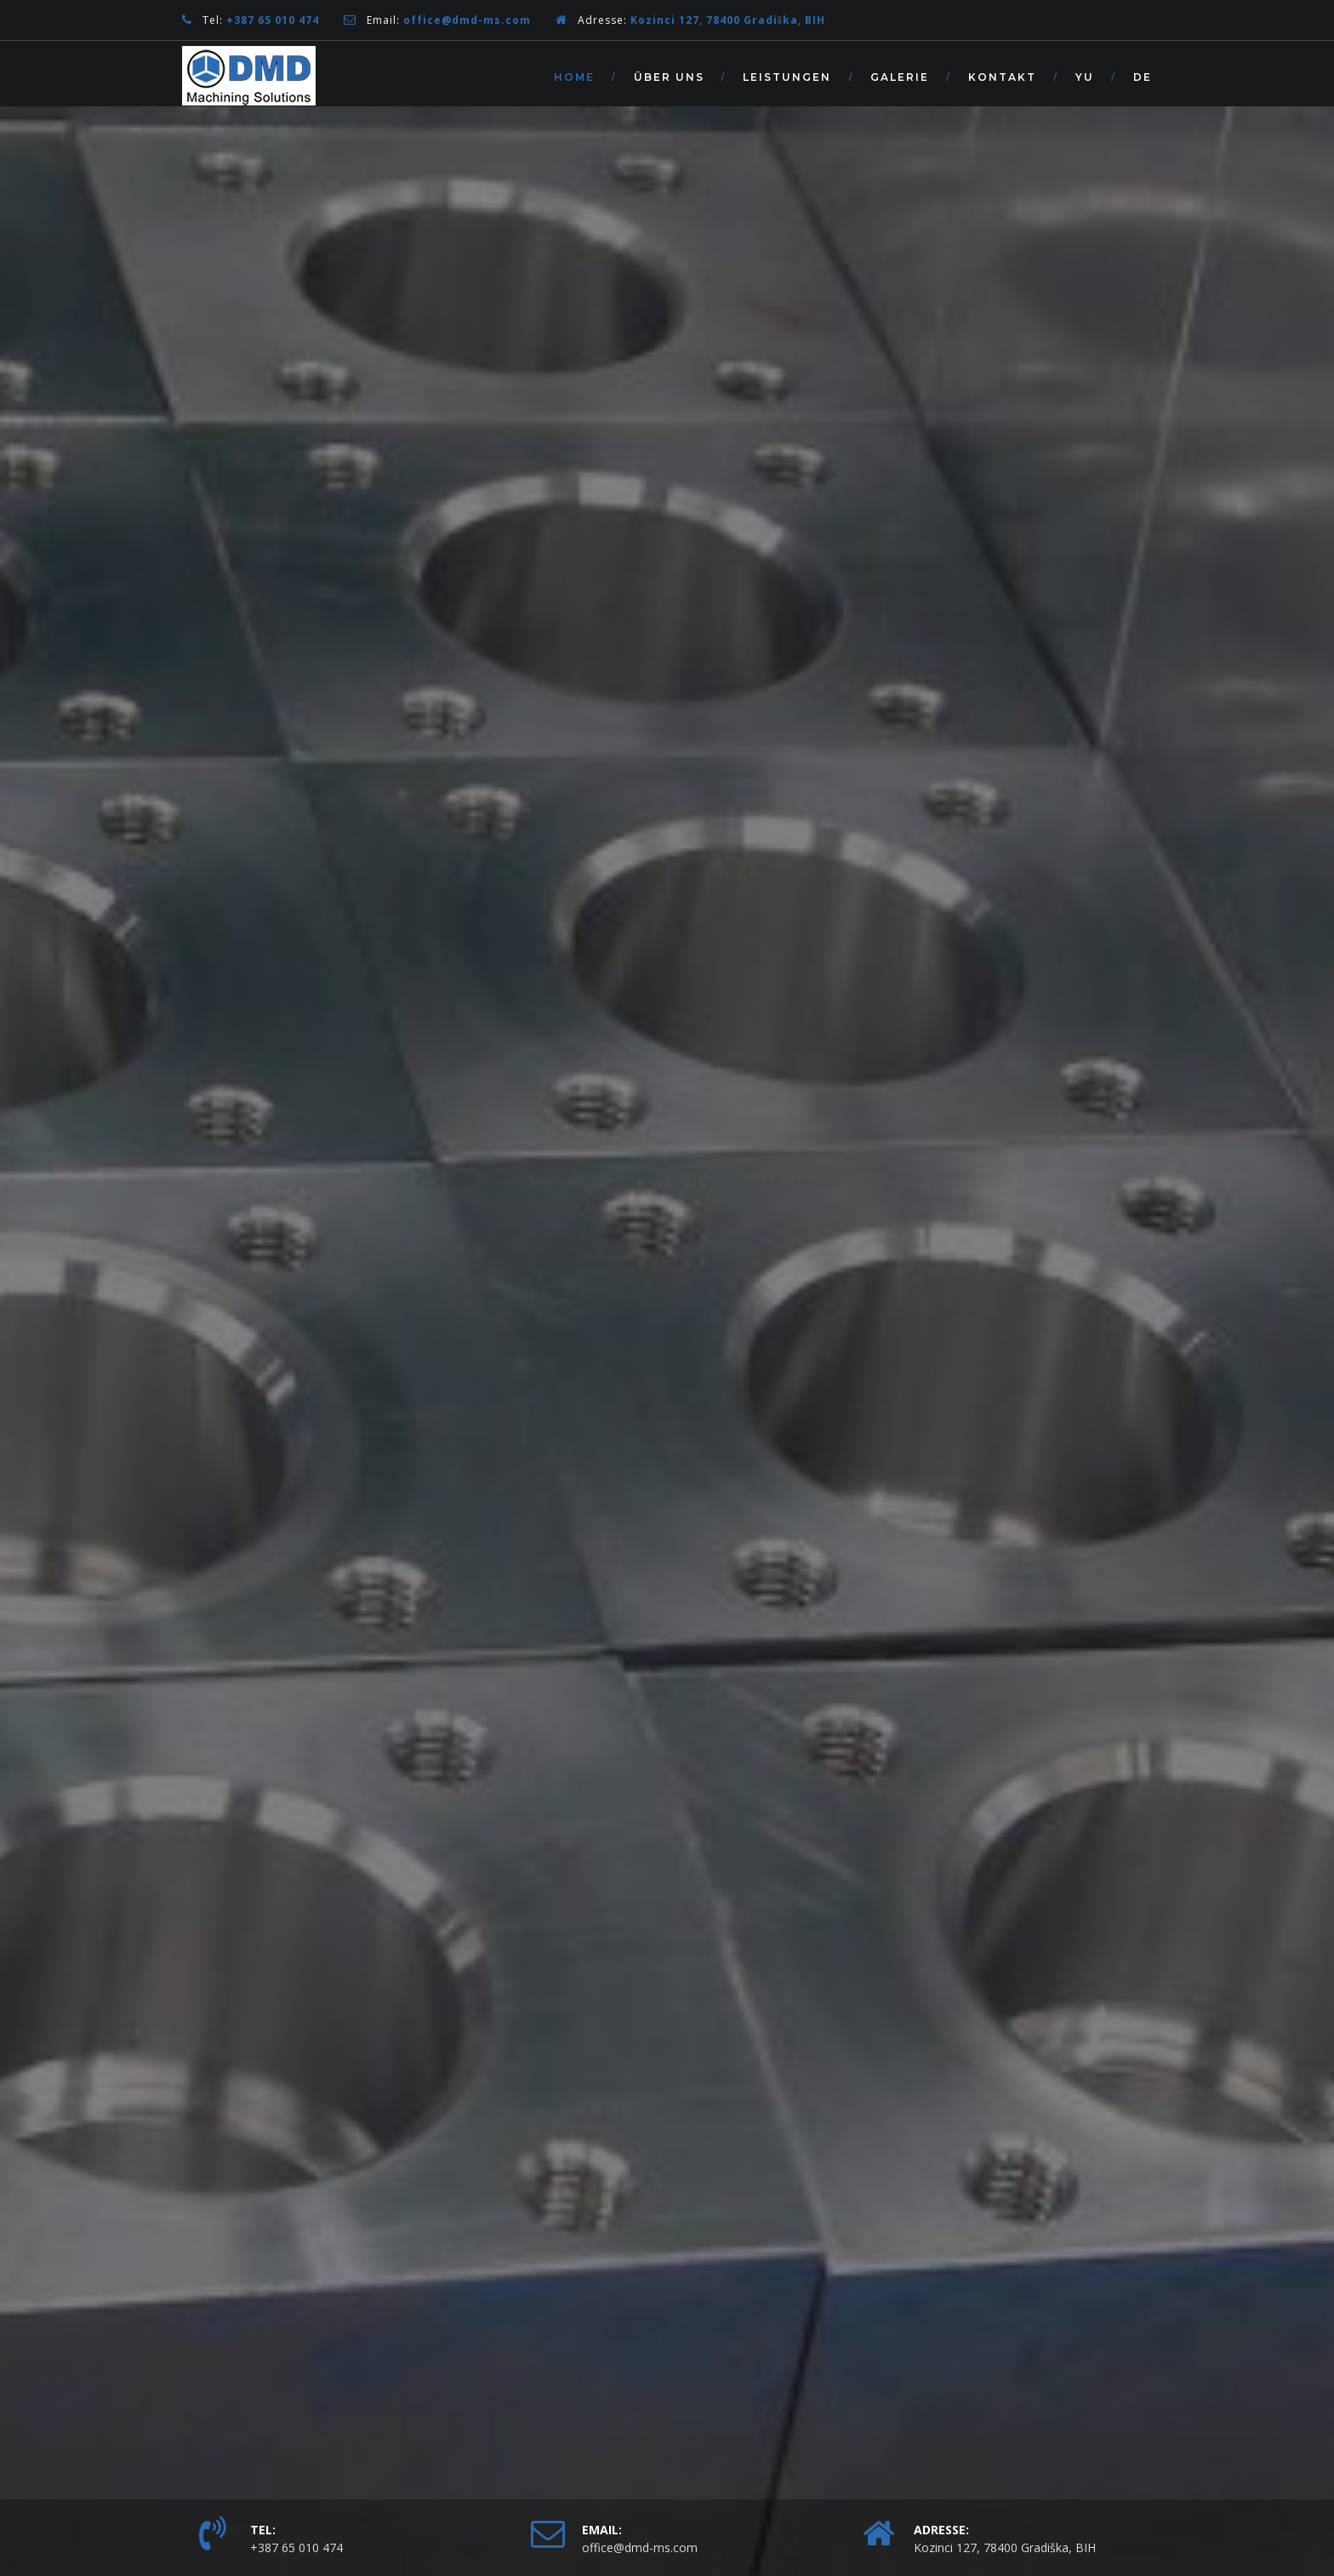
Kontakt (1002, 77)
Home (574, 77)
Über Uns (669, 77)
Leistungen (787, 77)
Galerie (899, 77)
